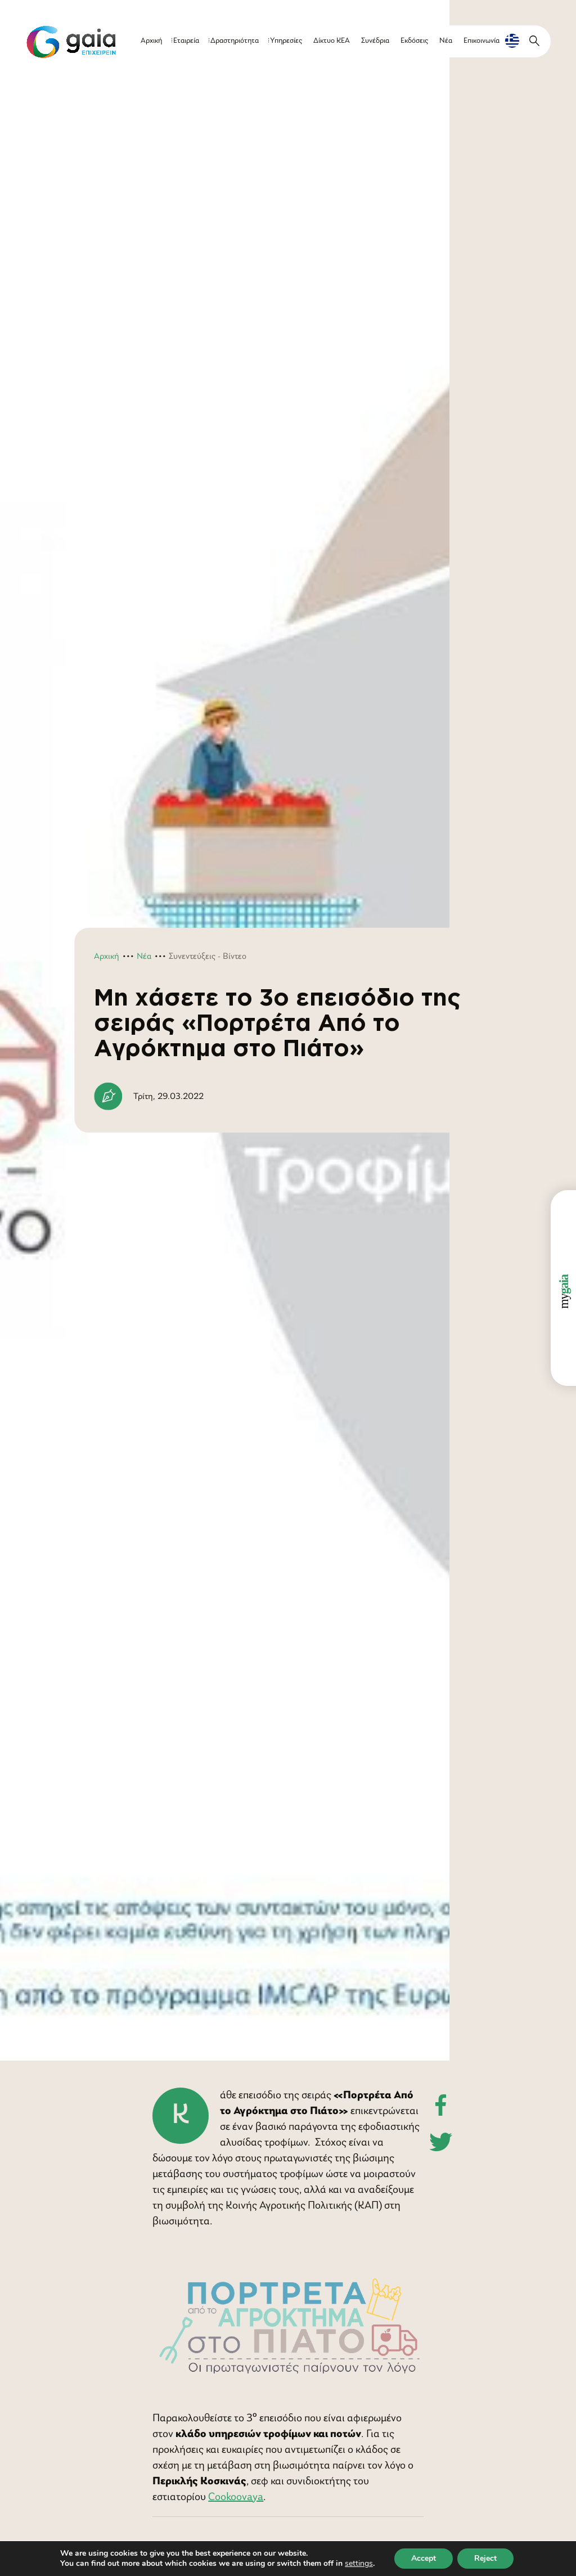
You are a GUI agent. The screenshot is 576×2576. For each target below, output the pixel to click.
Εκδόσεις (414, 41)
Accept (423, 2558)
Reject (485, 2558)
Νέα (445, 41)
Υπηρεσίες (286, 41)
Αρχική (151, 41)
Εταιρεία (186, 41)
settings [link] (359, 2563)
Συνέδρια (375, 41)
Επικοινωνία (482, 41)
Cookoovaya (235, 2497)
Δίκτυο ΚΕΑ (331, 41)
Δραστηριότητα (234, 41)
